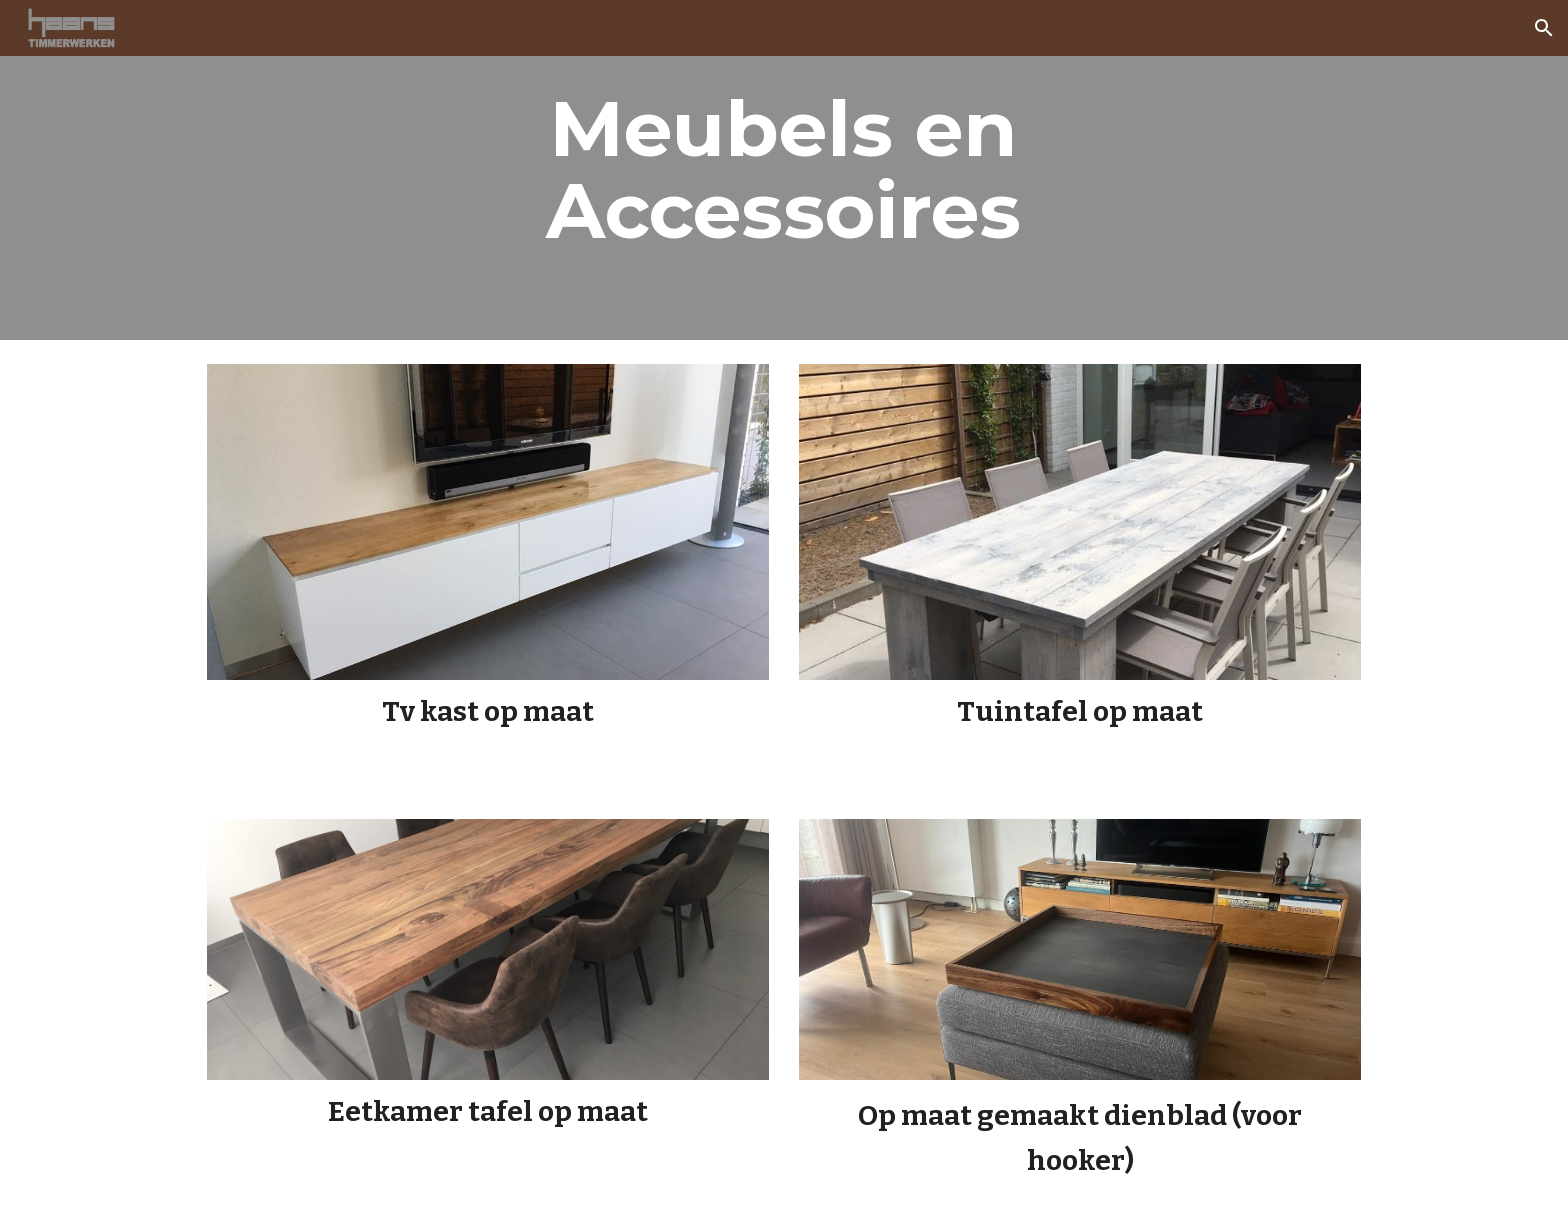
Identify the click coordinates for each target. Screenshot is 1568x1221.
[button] (1544, 28)
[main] (784, 170)
